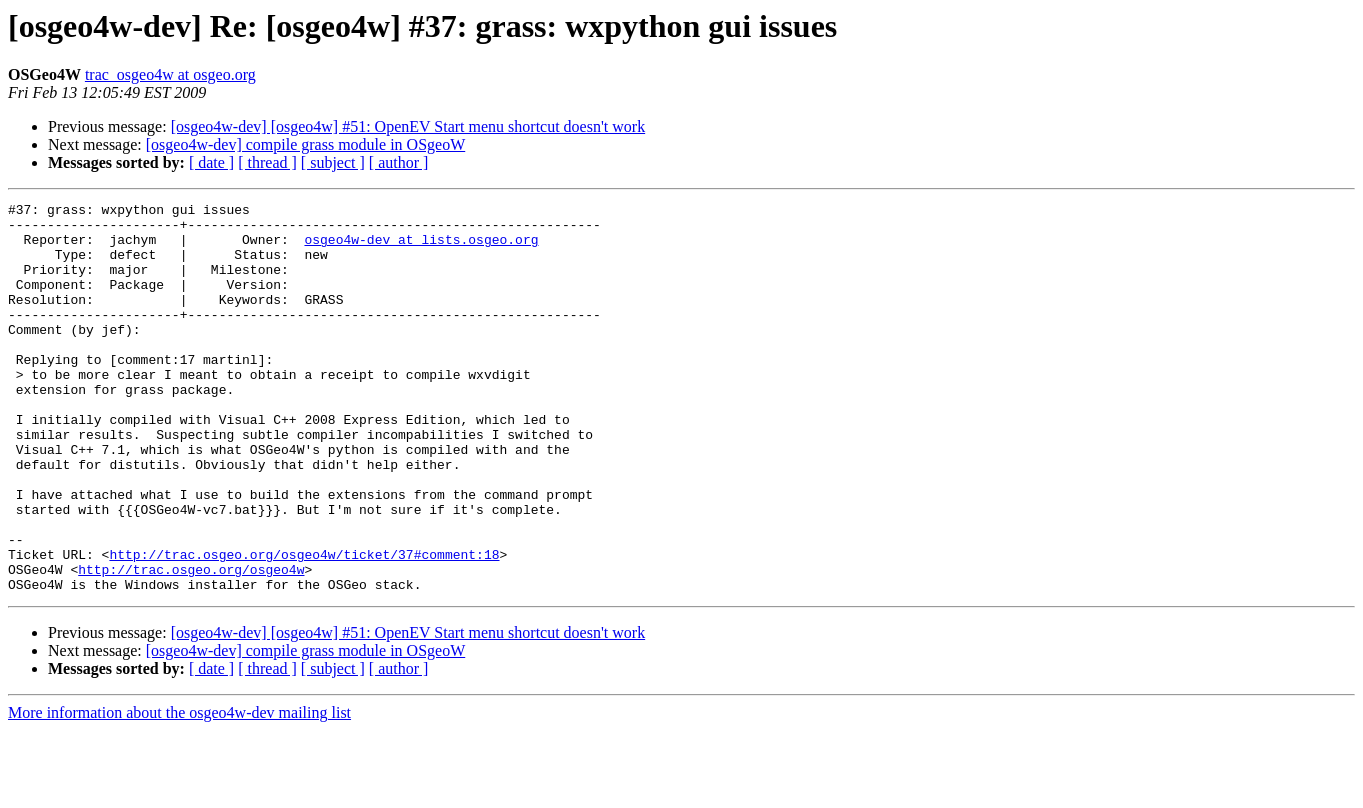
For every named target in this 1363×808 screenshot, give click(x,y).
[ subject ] (333, 162)
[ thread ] (267, 162)
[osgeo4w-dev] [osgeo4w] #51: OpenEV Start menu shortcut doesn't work (408, 126)
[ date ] (211, 162)
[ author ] (399, 162)
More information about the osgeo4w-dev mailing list (179, 790)
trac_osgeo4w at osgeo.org (170, 74)
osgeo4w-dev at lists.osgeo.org (421, 248)
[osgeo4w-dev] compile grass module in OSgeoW (305, 144)
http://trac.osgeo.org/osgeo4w (191, 644)
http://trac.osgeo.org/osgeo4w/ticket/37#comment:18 (304, 626)
